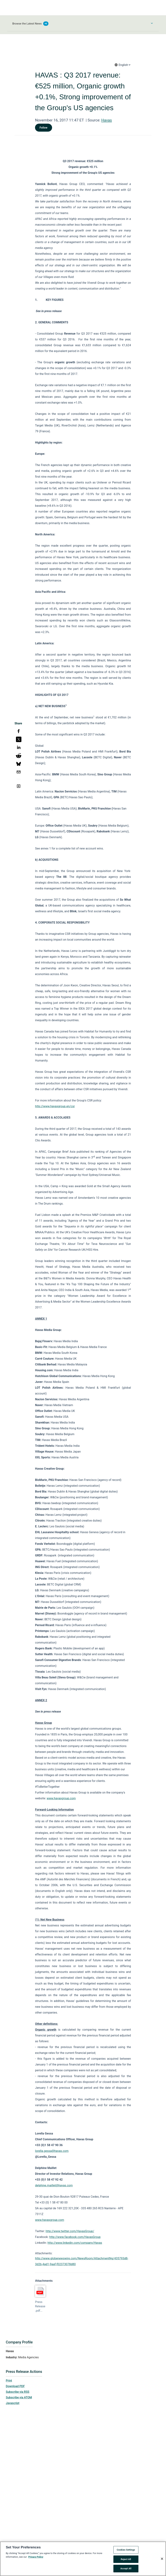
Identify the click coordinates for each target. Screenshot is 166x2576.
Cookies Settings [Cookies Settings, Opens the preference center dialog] (126, 2554)
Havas (106, 120)
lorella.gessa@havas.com (52, 2151)
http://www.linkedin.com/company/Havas (75, 2242)
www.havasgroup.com (61, 1798)
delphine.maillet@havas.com (54, 2185)
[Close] (162, 2563)
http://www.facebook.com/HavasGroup (75, 2237)
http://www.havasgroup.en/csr (55, 1106)
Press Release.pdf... (40, 2306)
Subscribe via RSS (17, 2392)
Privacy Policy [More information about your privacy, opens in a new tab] (35, 2561)
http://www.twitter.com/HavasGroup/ (70, 2231)
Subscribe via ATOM (19, 2397)
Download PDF (15, 2386)
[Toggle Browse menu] (151, 23)
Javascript (12, 2403)
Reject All (126, 2563)
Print (9, 2380)
